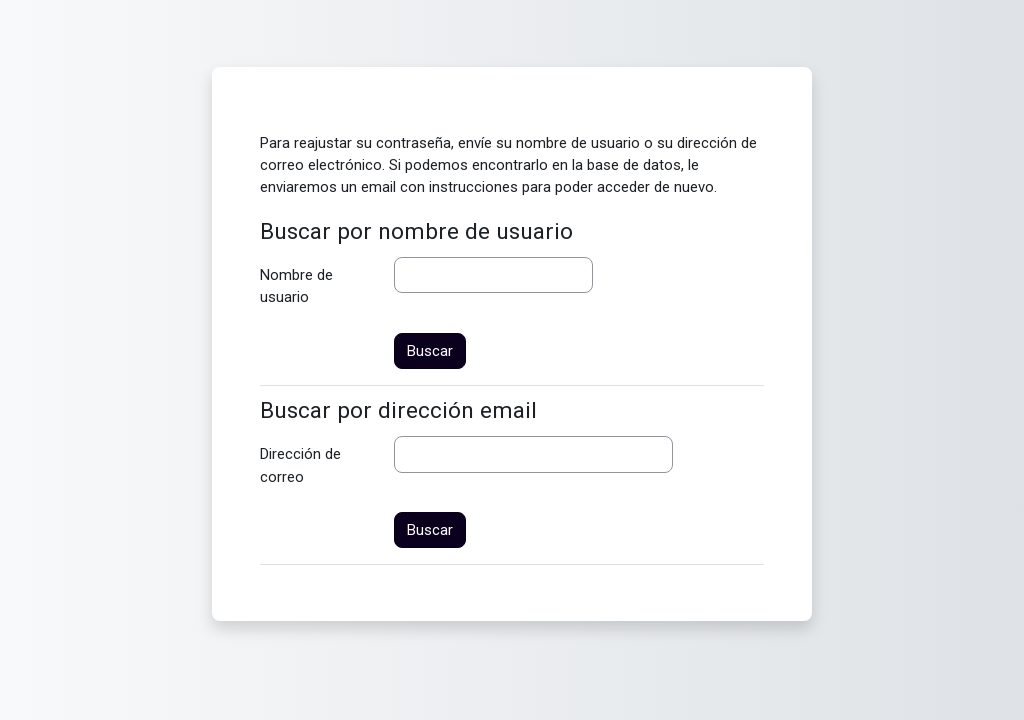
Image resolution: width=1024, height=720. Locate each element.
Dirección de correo (300, 465)
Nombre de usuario (296, 286)
